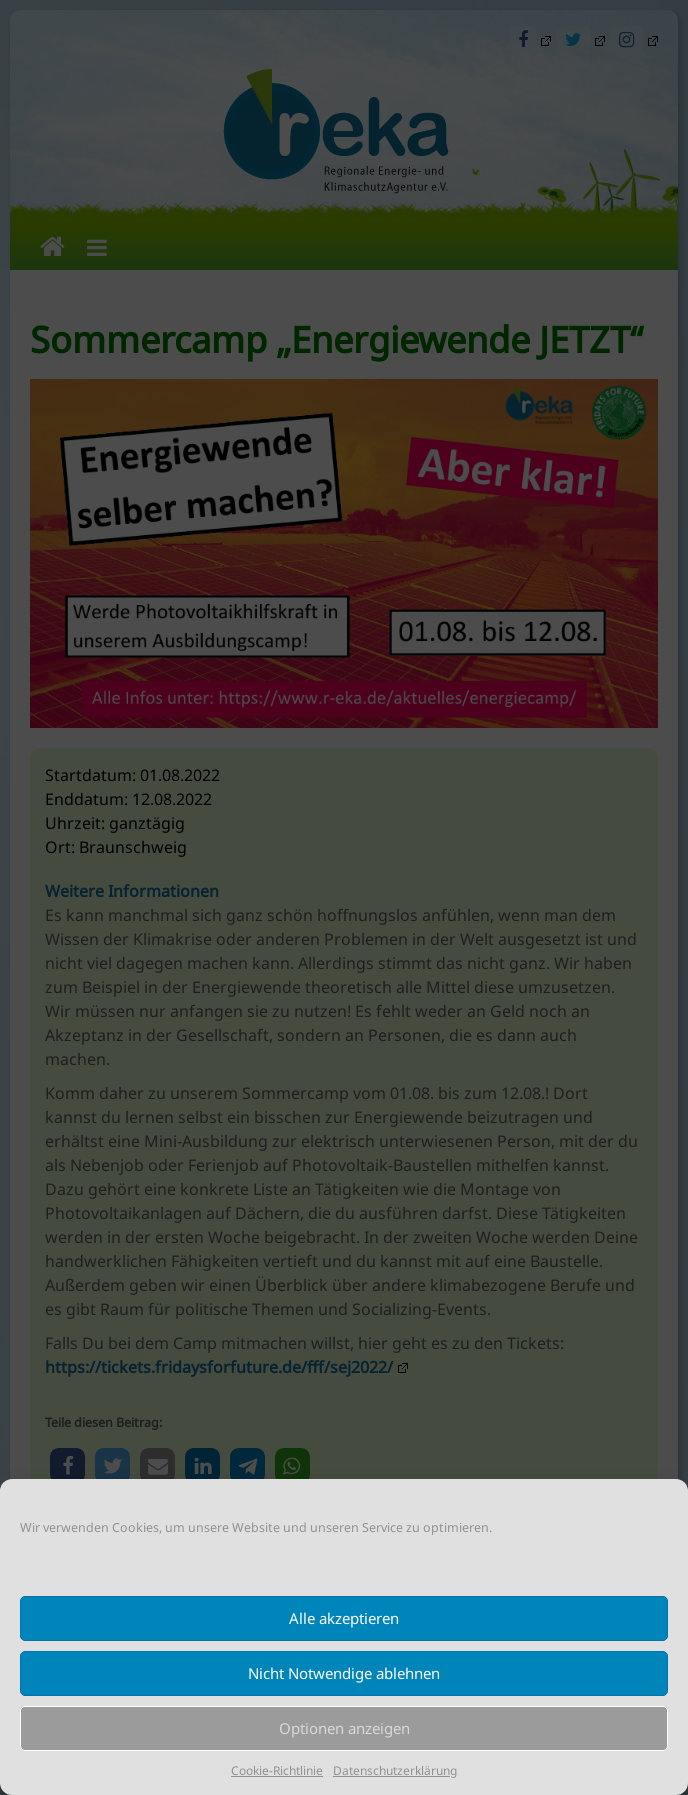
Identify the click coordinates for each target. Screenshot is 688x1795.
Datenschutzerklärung (395, 1770)
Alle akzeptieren (344, 1618)
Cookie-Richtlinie (277, 1770)
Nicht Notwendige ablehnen (344, 1673)
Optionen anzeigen (344, 1728)
